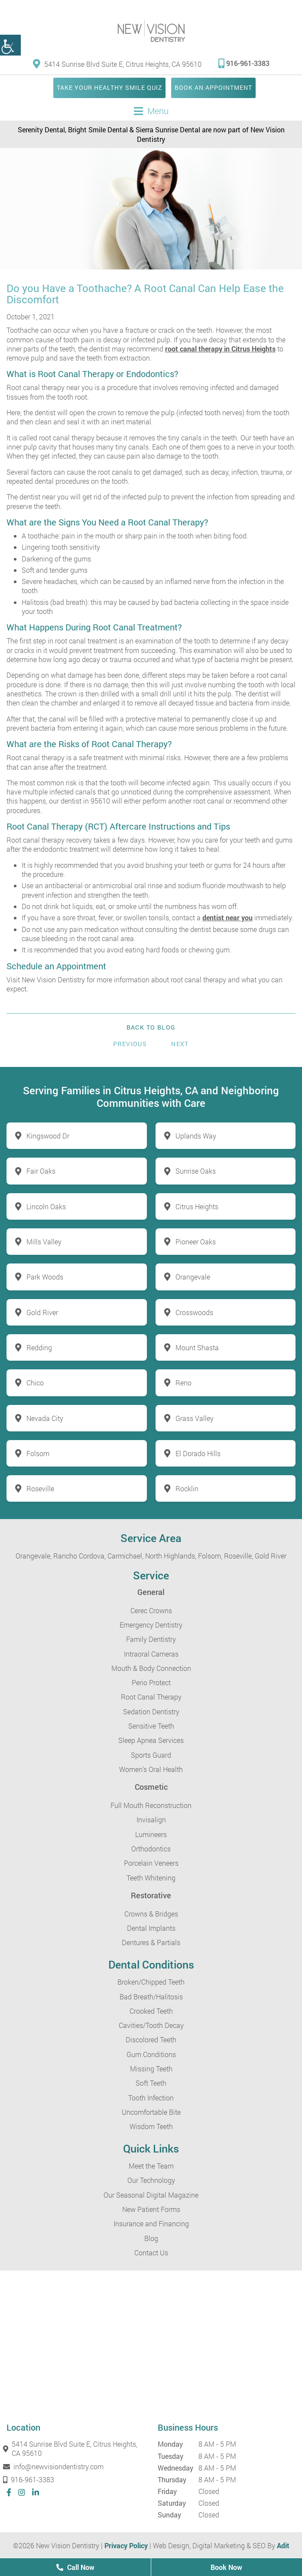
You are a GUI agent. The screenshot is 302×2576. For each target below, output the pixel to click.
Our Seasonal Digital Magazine (151, 2194)
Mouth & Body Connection (151, 1668)
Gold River (270, 1555)
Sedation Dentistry (151, 1711)
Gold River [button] (42, 1312)
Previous (130, 1044)
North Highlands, (170, 1555)
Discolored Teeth (151, 2039)
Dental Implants (151, 1928)
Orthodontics (151, 1848)
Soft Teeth (151, 2082)
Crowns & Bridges (151, 1913)
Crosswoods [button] (194, 1312)
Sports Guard (151, 1754)
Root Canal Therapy (151, 1696)
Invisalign (151, 1819)
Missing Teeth (151, 2068)
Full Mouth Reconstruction (151, 1805)
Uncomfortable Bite (151, 2112)
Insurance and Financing (151, 2223)
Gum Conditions (151, 2054)
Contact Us (151, 2252)
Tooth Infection (151, 2097)
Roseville (40, 1488)
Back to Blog (151, 1027)
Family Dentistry (151, 1639)
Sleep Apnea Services (151, 1740)
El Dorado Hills (198, 1453)
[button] (10, 45)
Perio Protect (151, 1682)
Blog (151, 2238)
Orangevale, (34, 1555)
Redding (39, 1347)
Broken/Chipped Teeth (151, 1981)
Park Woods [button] (44, 1276)
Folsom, (210, 1555)
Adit (283, 2545)
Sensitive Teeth (151, 1725)
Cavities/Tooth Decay (151, 2025)
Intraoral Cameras (151, 1653)
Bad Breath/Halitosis (151, 1996)
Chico (35, 1382)
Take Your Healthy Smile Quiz (109, 87)
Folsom (37, 1453)
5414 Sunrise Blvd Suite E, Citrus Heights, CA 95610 (117, 63)
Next (180, 1044)
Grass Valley (194, 1418)
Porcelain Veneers (151, 1862)
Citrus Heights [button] (196, 1206)
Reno (183, 1382)
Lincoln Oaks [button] (46, 1206)
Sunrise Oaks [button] (195, 1170)
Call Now (75, 2567)
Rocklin (186, 1488)
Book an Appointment (213, 87)
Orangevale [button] (192, 1276)
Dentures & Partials (151, 1942)
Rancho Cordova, (79, 1555)
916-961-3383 (244, 63)
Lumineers (151, 1834)
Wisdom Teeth (151, 2126)
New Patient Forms (151, 2209)
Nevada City (44, 1418)
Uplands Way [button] (195, 1135)
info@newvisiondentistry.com (55, 2466)
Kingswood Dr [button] (47, 1135)
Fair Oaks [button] (40, 1170)
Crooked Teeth (151, 2010)
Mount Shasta (197, 1347)
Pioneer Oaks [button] (195, 1241)
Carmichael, (125, 1555)
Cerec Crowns (151, 1610)
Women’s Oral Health (151, 1769)
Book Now (226, 2567)
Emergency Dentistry (151, 1624)
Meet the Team (151, 2165)
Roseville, (238, 1555)
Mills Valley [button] (44, 1241)
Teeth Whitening (151, 1877)
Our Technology (151, 2180)
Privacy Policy (126, 2545)
